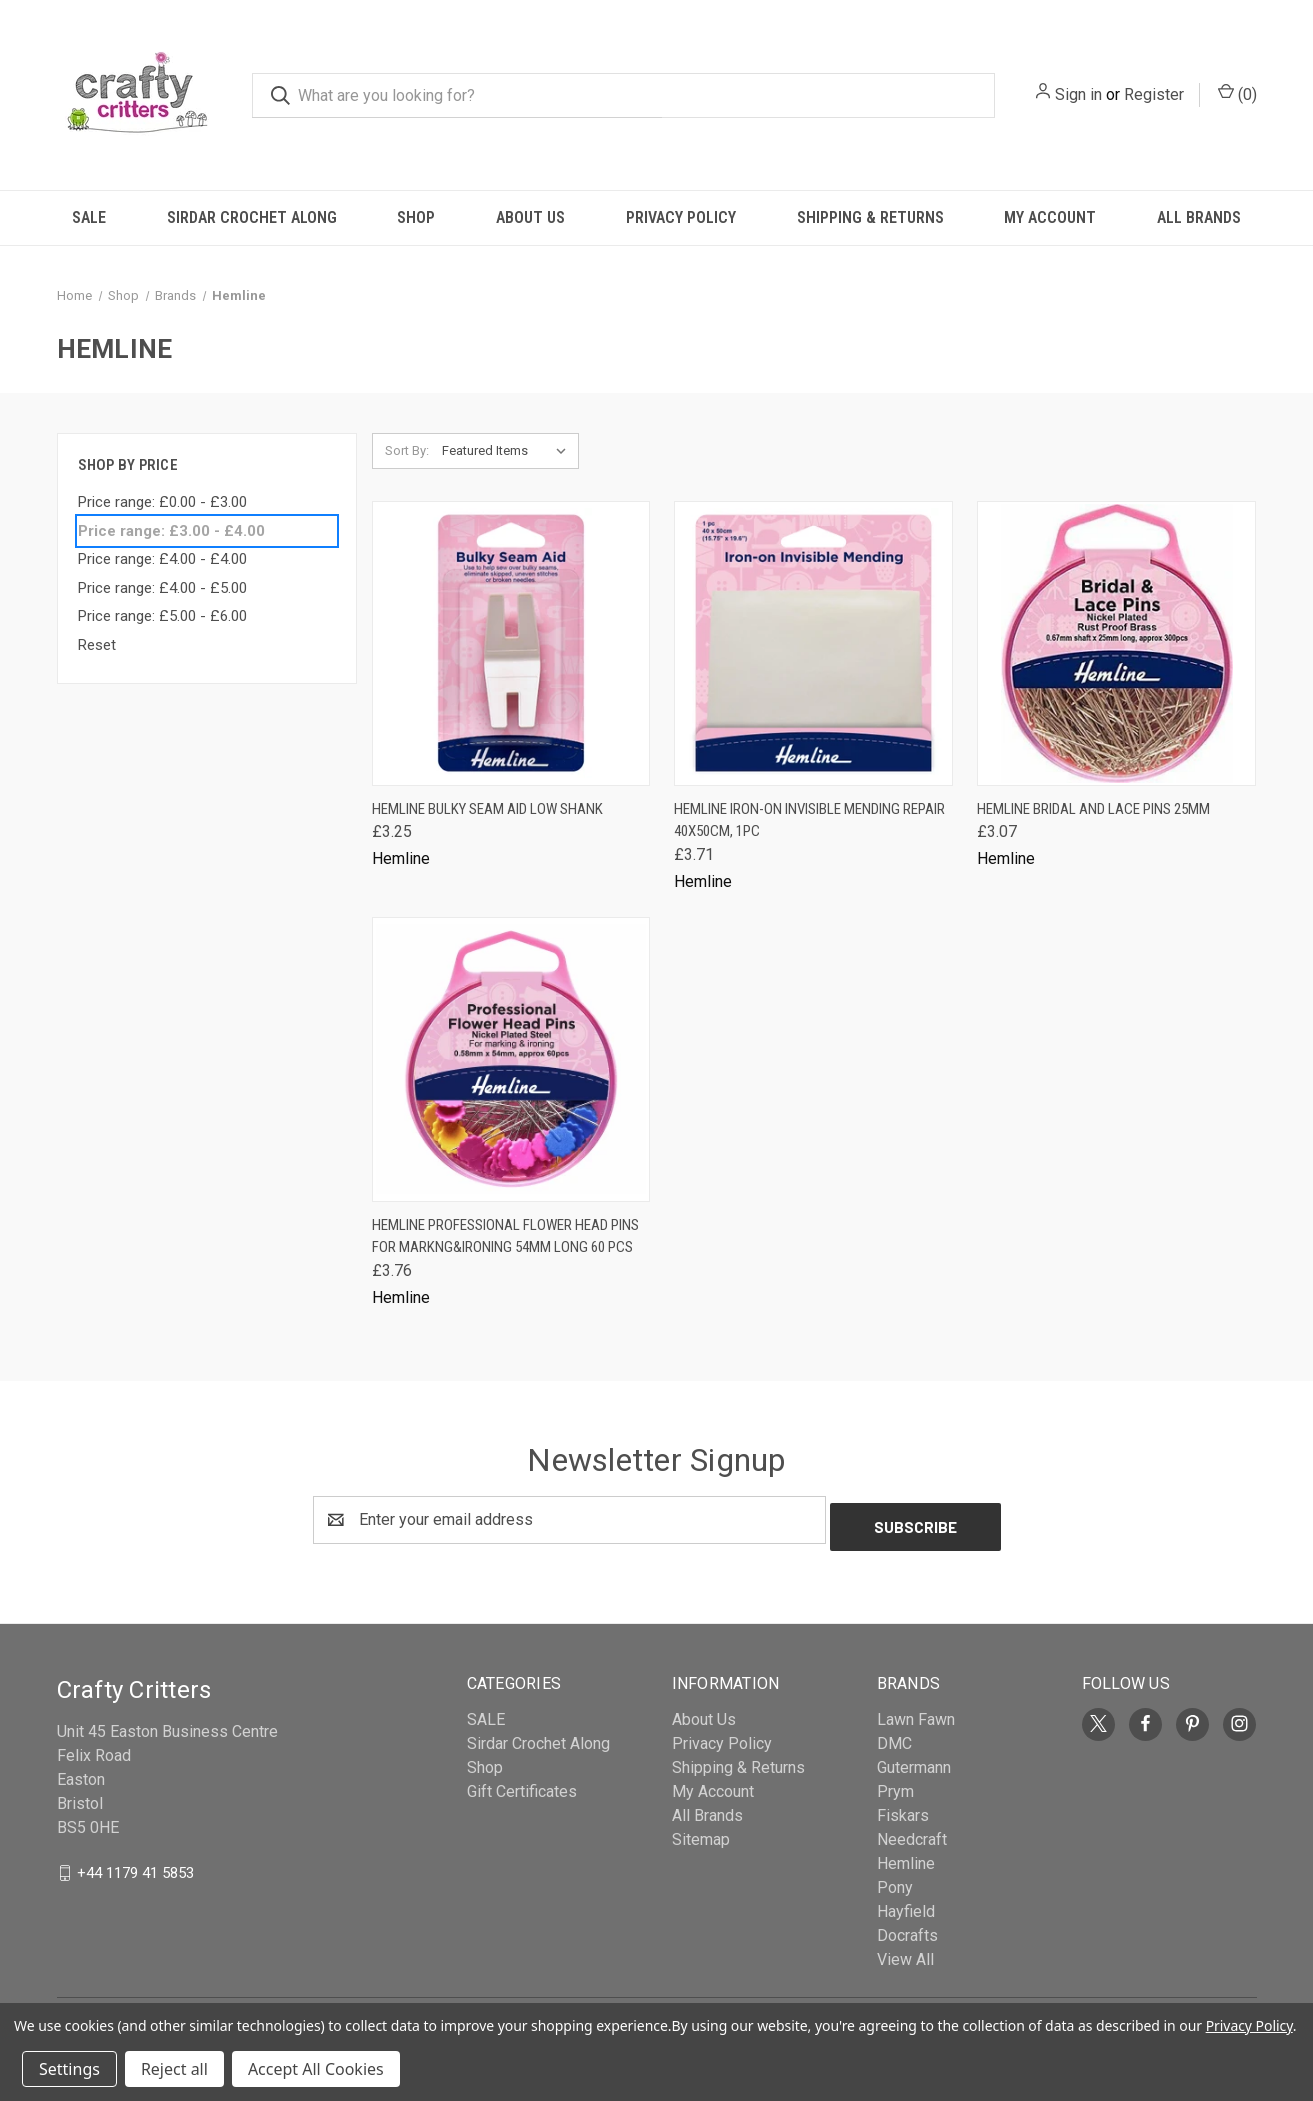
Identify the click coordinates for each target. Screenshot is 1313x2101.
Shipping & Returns (870, 217)
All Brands (1199, 217)
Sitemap (701, 1832)
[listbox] (508, 451)
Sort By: (407, 450)
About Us (530, 217)
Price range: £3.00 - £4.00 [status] (171, 531)
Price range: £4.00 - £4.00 (162, 559)
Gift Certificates (522, 1784)
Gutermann (914, 1760)
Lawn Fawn (916, 1712)
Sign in (1078, 94)
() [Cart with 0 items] (1237, 93)
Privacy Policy (681, 217)
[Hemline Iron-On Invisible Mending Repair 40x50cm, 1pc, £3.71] (813, 643)
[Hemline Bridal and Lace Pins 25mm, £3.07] (1116, 643)
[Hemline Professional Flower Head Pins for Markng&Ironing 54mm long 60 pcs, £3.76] (511, 1059)
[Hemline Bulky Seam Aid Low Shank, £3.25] (511, 643)
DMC (894, 1736)
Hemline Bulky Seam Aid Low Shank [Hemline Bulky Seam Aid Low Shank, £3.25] (487, 809)
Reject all (174, 2069)
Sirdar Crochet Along (252, 217)
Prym (895, 1784)
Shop (416, 217)
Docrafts (907, 1928)
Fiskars (903, 1808)
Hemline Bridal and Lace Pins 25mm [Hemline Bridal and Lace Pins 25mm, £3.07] (1093, 809)
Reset (97, 645)
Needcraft (912, 1832)
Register (1154, 94)
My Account (1050, 217)
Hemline (906, 1856)
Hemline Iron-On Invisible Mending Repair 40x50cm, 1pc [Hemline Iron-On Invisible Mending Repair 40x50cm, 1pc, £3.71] (809, 820)
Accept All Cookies (316, 2069)
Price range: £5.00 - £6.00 (162, 616)
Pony (895, 1880)
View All (905, 1952)
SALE (89, 217)
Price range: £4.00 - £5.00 (162, 588)
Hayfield (906, 1904)
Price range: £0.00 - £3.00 (162, 502)
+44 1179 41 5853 (135, 1865)
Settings (69, 2069)
